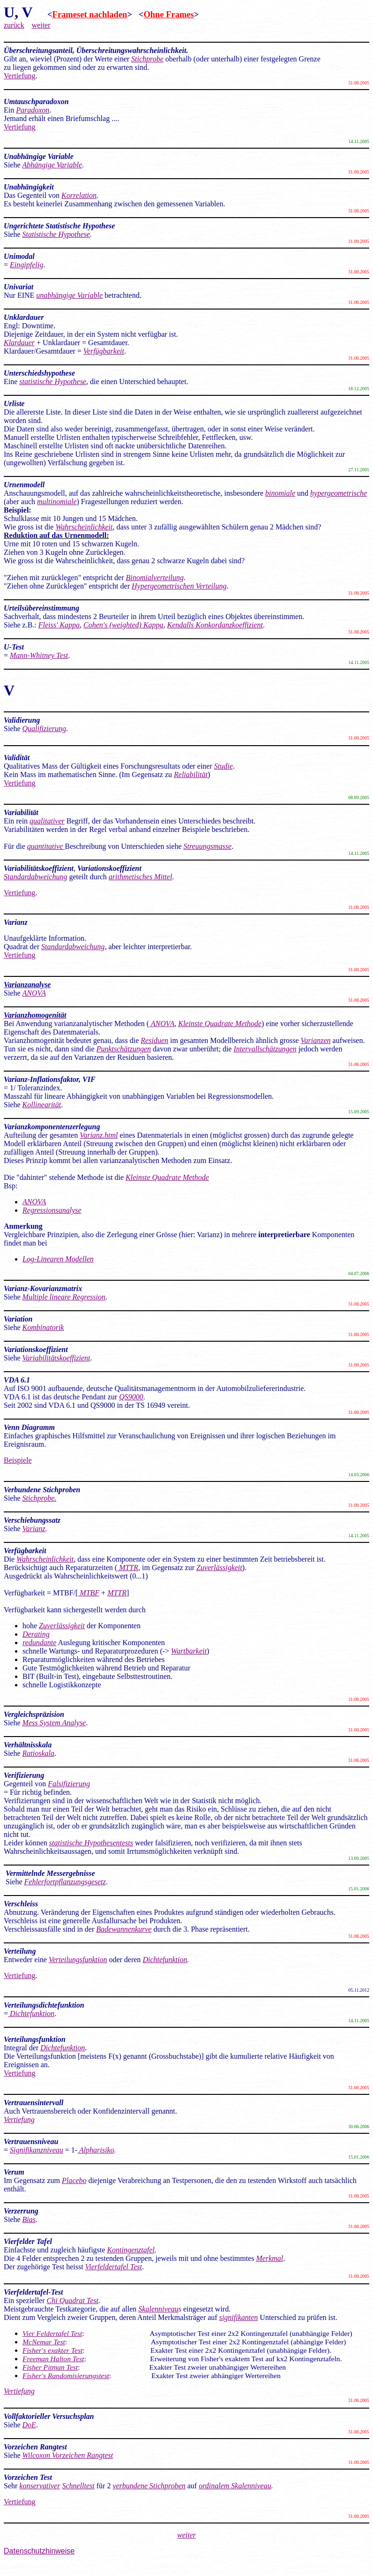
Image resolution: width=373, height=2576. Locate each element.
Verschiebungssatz (32, 1520)
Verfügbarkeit (25, 1551)
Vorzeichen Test (28, 2477)
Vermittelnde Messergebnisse (50, 1873)
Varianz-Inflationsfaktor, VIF (50, 1079)
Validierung (22, 720)
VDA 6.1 (17, 1380)
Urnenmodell (24, 485)
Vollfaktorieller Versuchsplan (49, 2416)
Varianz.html (99, 1135)
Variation (18, 1319)
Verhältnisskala (28, 1745)
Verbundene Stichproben (42, 1490)
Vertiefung (20, 76)
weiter (41, 25)
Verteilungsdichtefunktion (45, 2005)
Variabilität (21, 812)
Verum (15, 2172)
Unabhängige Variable (39, 156)
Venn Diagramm (30, 1427)
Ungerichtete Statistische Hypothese (59, 226)
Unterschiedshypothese (39, 373)
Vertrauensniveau (31, 2141)
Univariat (18, 287)
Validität (17, 758)
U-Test (14, 647)
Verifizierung (24, 1775)
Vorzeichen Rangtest (35, 2447)
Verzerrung (21, 2211)
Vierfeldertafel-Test (34, 2292)
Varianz (33, 1529)
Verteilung (20, 1951)
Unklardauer (24, 317)
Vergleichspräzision (35, 1714)
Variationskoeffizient (36, 1349)
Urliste (14, 404)
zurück (14, 25)
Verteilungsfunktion (35, 2039)
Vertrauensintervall (33, 2103)
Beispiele (18, 1460)
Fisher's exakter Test (52, 2350)
